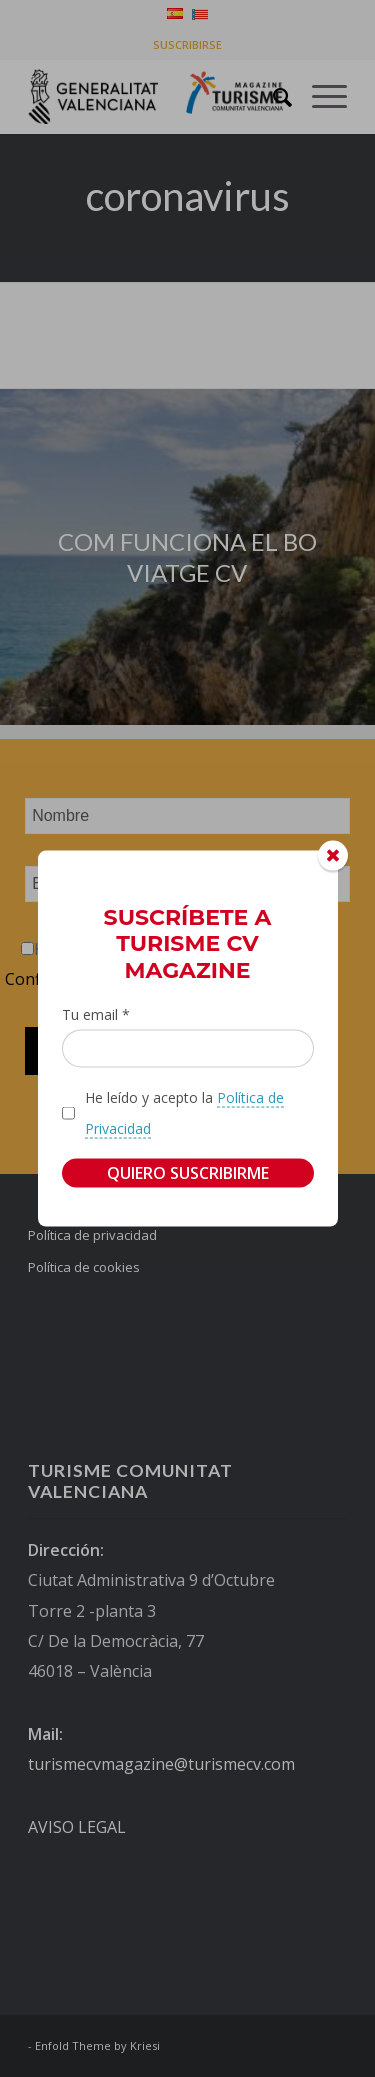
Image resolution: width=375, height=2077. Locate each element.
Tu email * (96, 1014)
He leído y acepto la (184, 1113)
